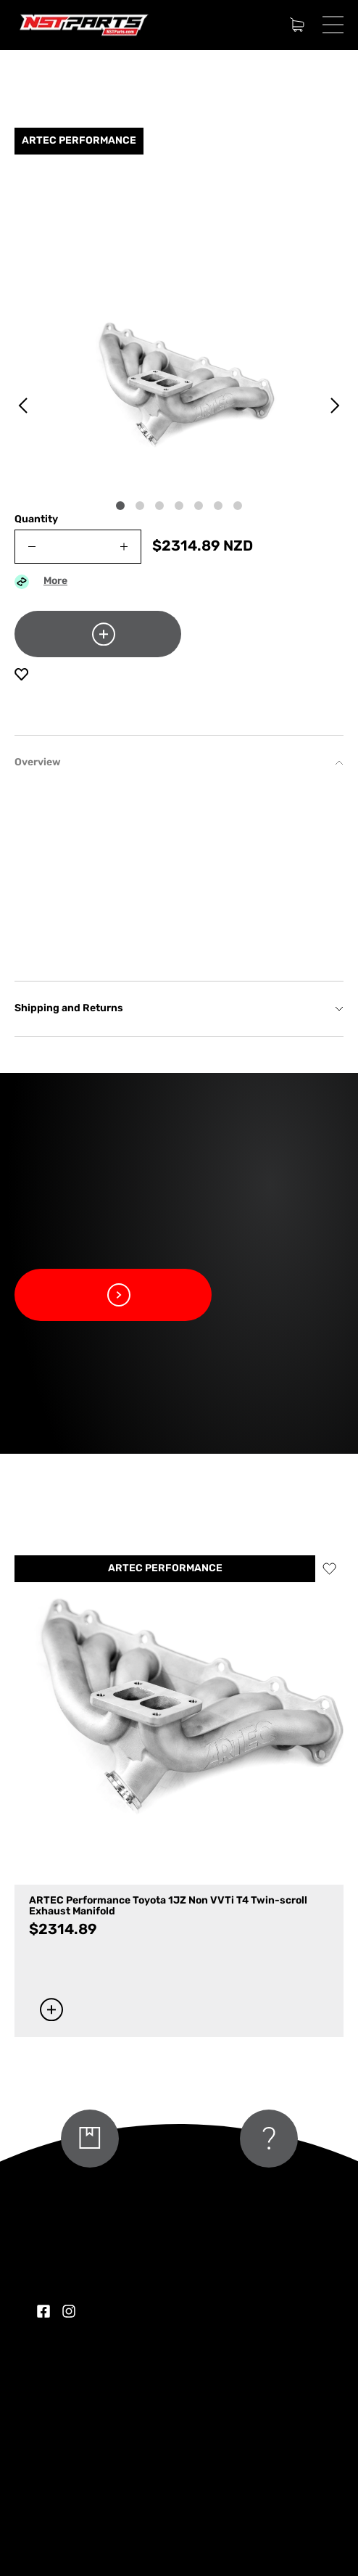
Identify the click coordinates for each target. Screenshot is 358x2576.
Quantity (36, 519)
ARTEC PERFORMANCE (165, 1568)
